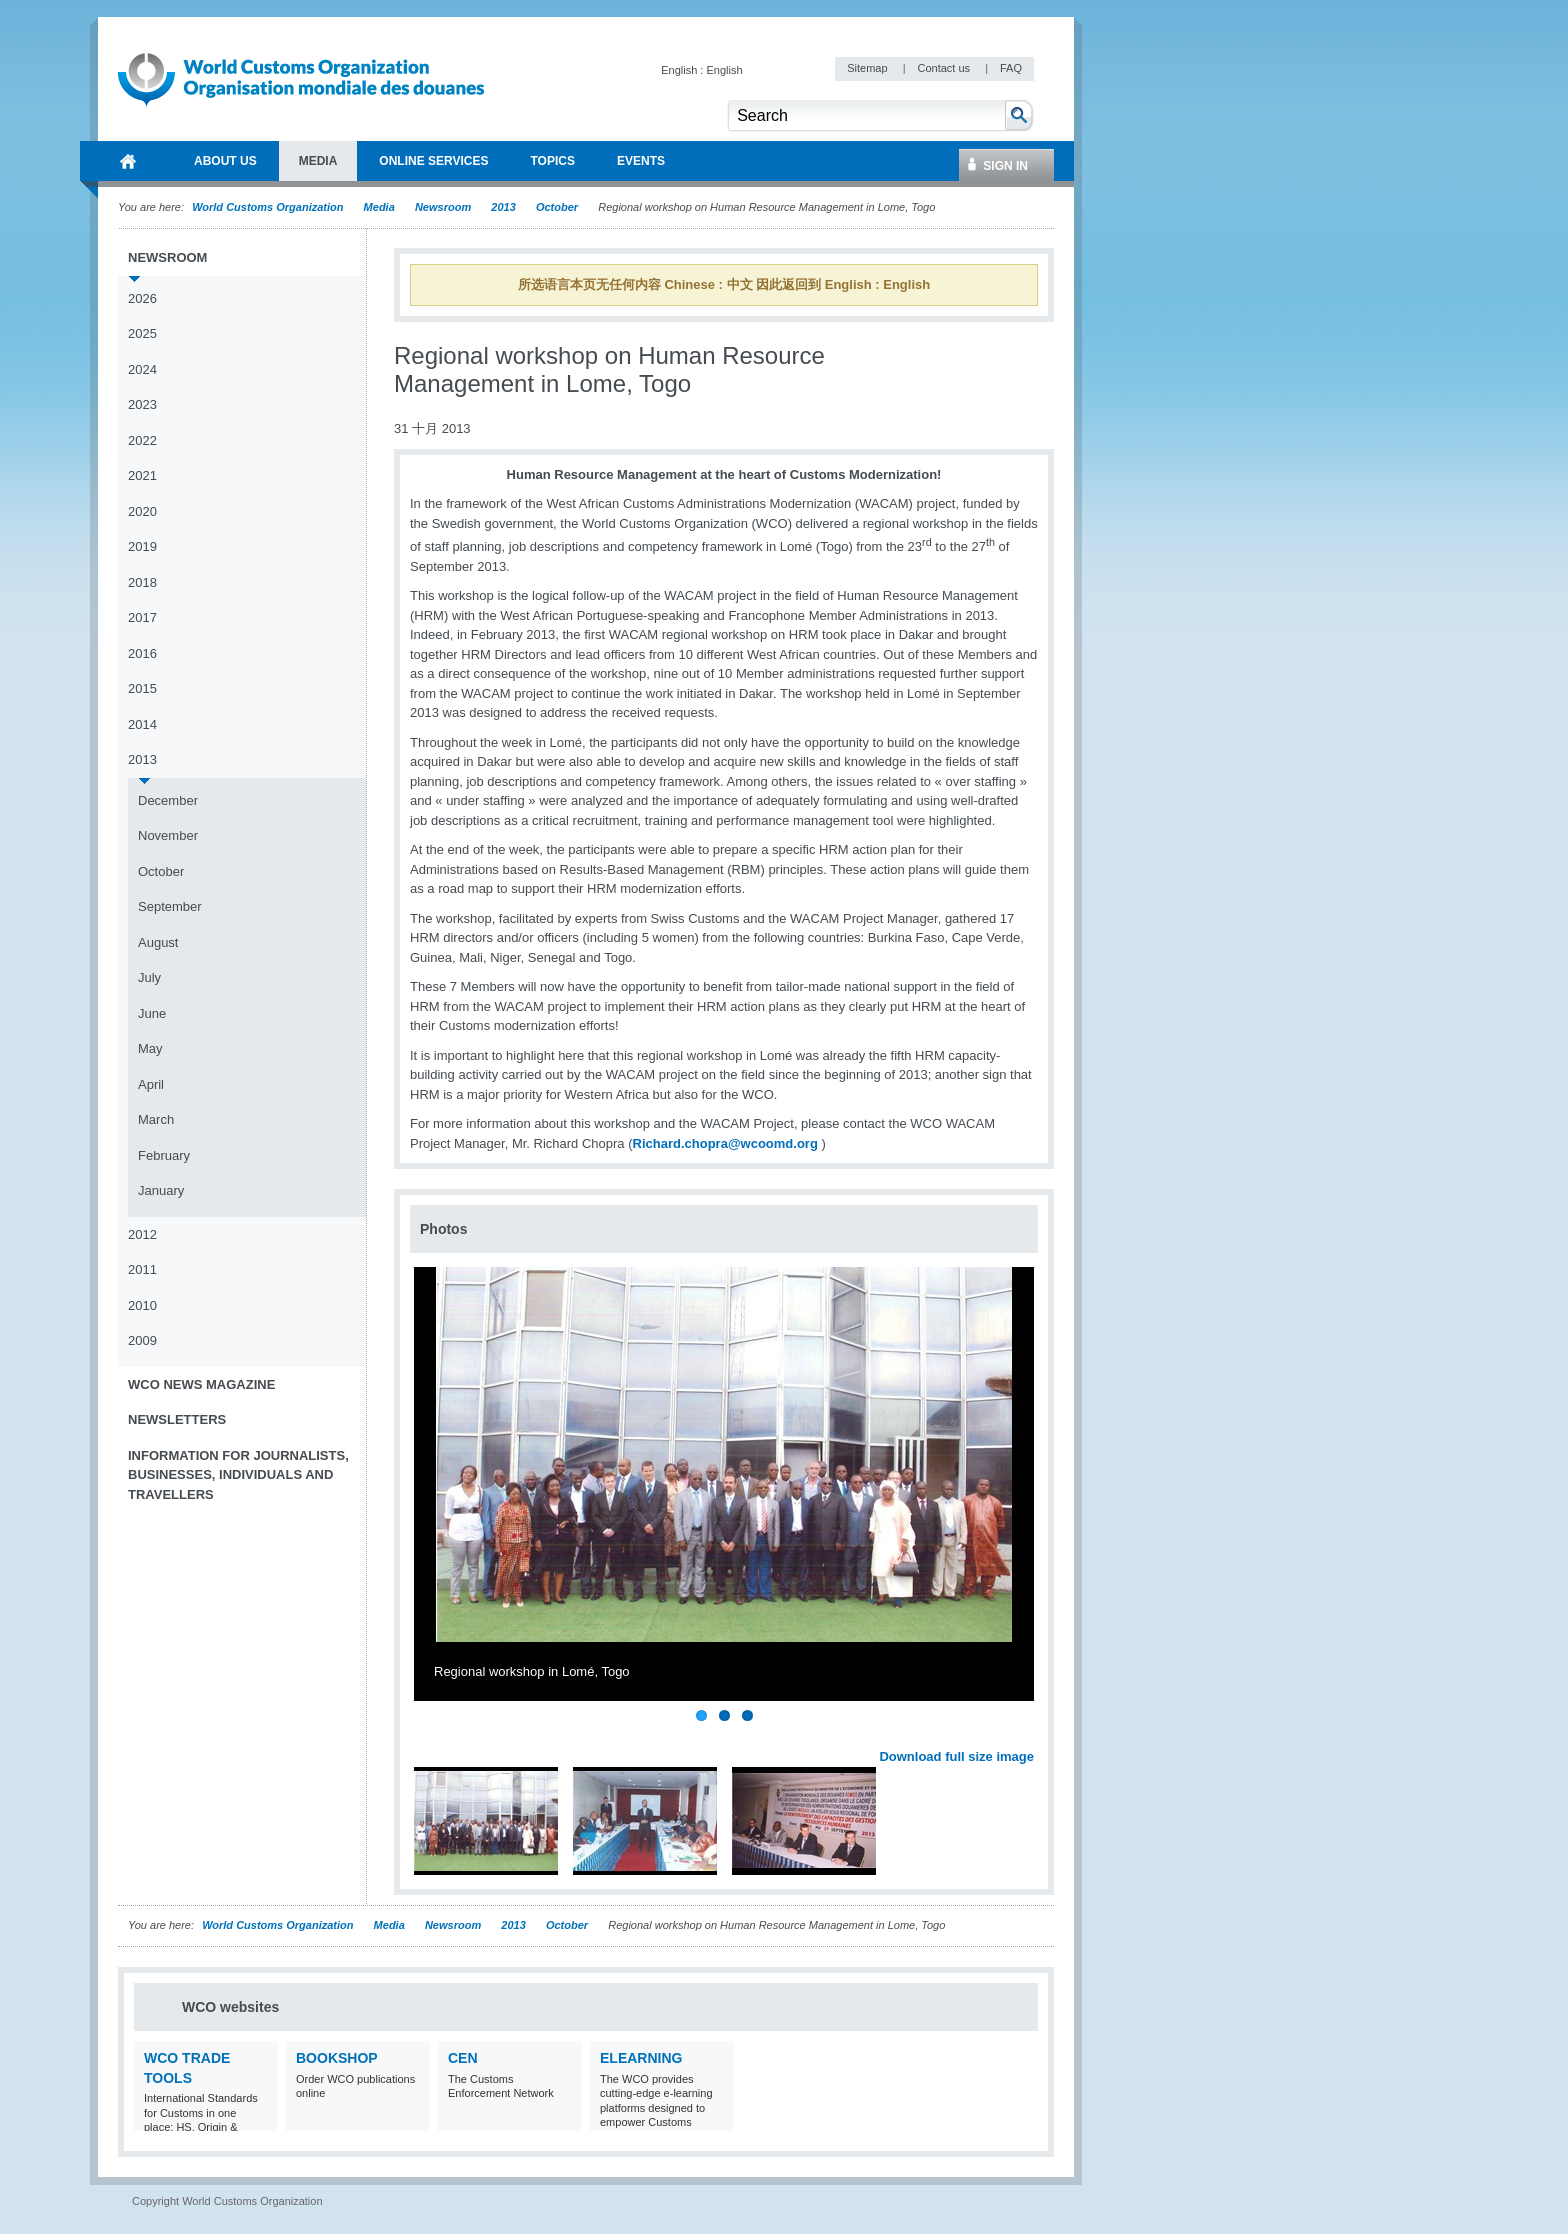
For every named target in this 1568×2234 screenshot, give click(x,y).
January (161, 1190)
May (150, 1048)
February (164, 1155)
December (168, 800)
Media (379, 207)
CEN (463, 2058)
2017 (142, 617)
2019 (142, 546)
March (156, 1119)
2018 (142, 582)
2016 (142, 653)
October (557, 207)
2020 (142, 511)
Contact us (945, 68)
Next (1030, 1734)
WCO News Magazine (201, 1384)
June (152, 1013)
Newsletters (177, 1419)
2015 (142, 688)
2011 (142, 1269)
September (170, 906)
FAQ (1011, 68)
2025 (142, 333)
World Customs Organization (269, 207)
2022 (142, 440)
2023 (142, 404)
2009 (142, 1340)
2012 (142, 1234)
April (151, 1084)
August (158, 942)
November (168, 835)
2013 (503, 207)
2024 (142, 369)
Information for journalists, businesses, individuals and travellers (238, 1475)
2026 (142, 298)
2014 (142, 724)
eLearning (641, 2058)
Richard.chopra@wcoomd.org (725, 1143)
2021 (142, 475)
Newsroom (443, 207)
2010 (142, 1305)
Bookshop (337, 2058)
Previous (431, 1734)
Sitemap (868, 68)
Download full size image (956, 1756)
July (149, 977)
